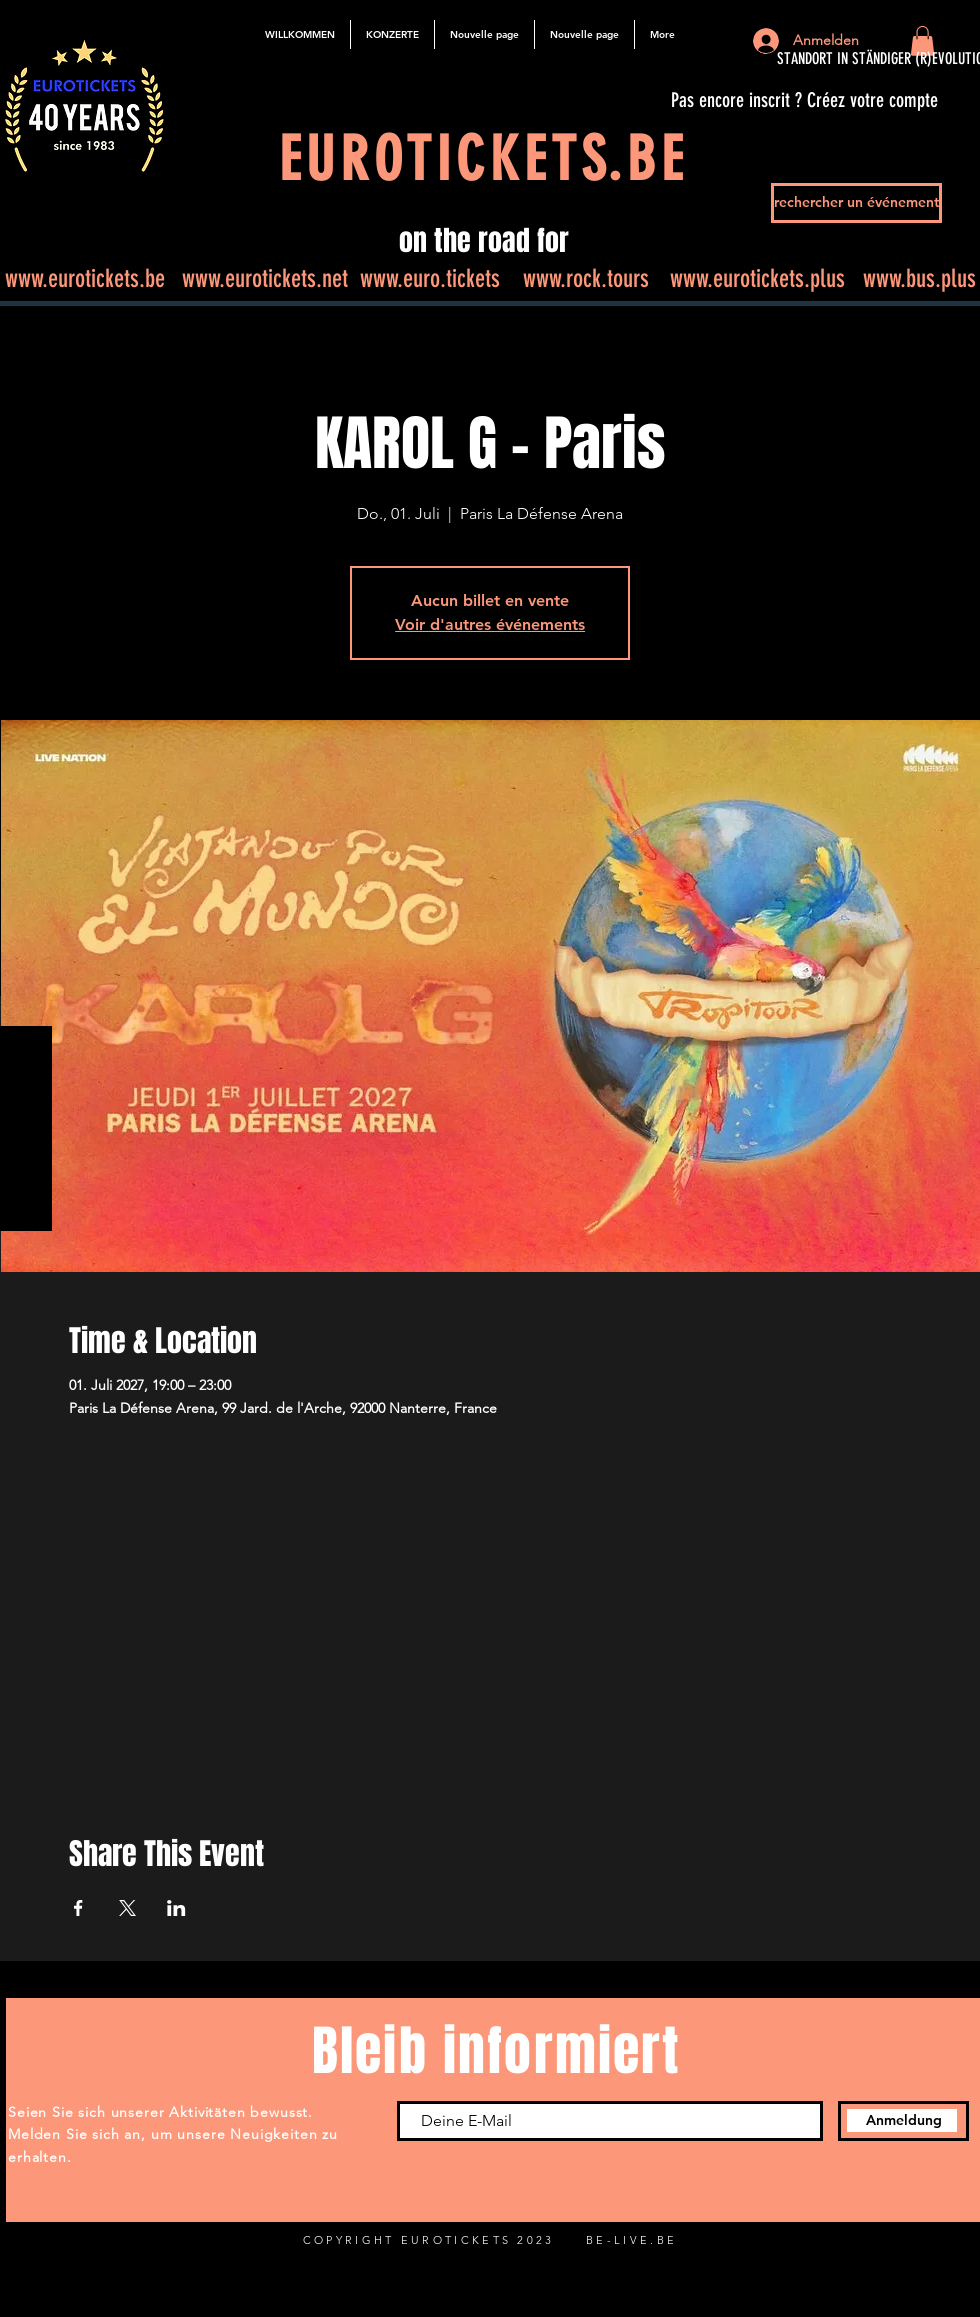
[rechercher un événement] (856, 203)
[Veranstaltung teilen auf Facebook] (78, 1908)
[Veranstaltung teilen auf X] (127, 1908)
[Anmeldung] (903, 2121)
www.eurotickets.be (85, 278)
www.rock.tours (586, 278)
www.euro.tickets (430, 278)
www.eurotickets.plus (757, 278)
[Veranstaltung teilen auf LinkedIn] (176, 1908)
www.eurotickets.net (265, 278)
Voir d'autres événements (490, 624)
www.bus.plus (919, 278)
